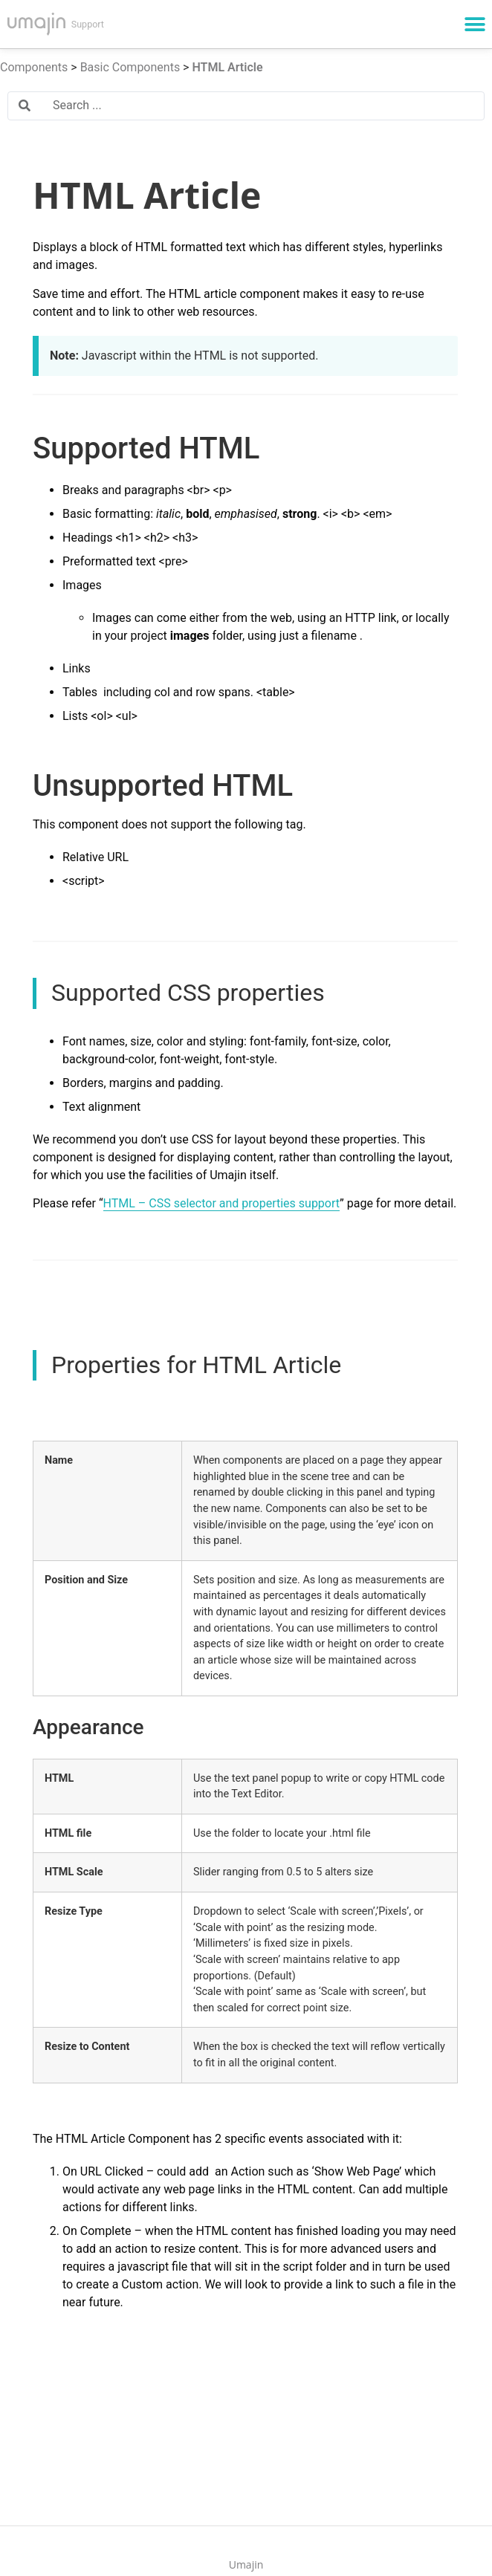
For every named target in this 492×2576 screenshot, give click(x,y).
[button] (475, 24)
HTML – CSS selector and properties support (221, 1203)
